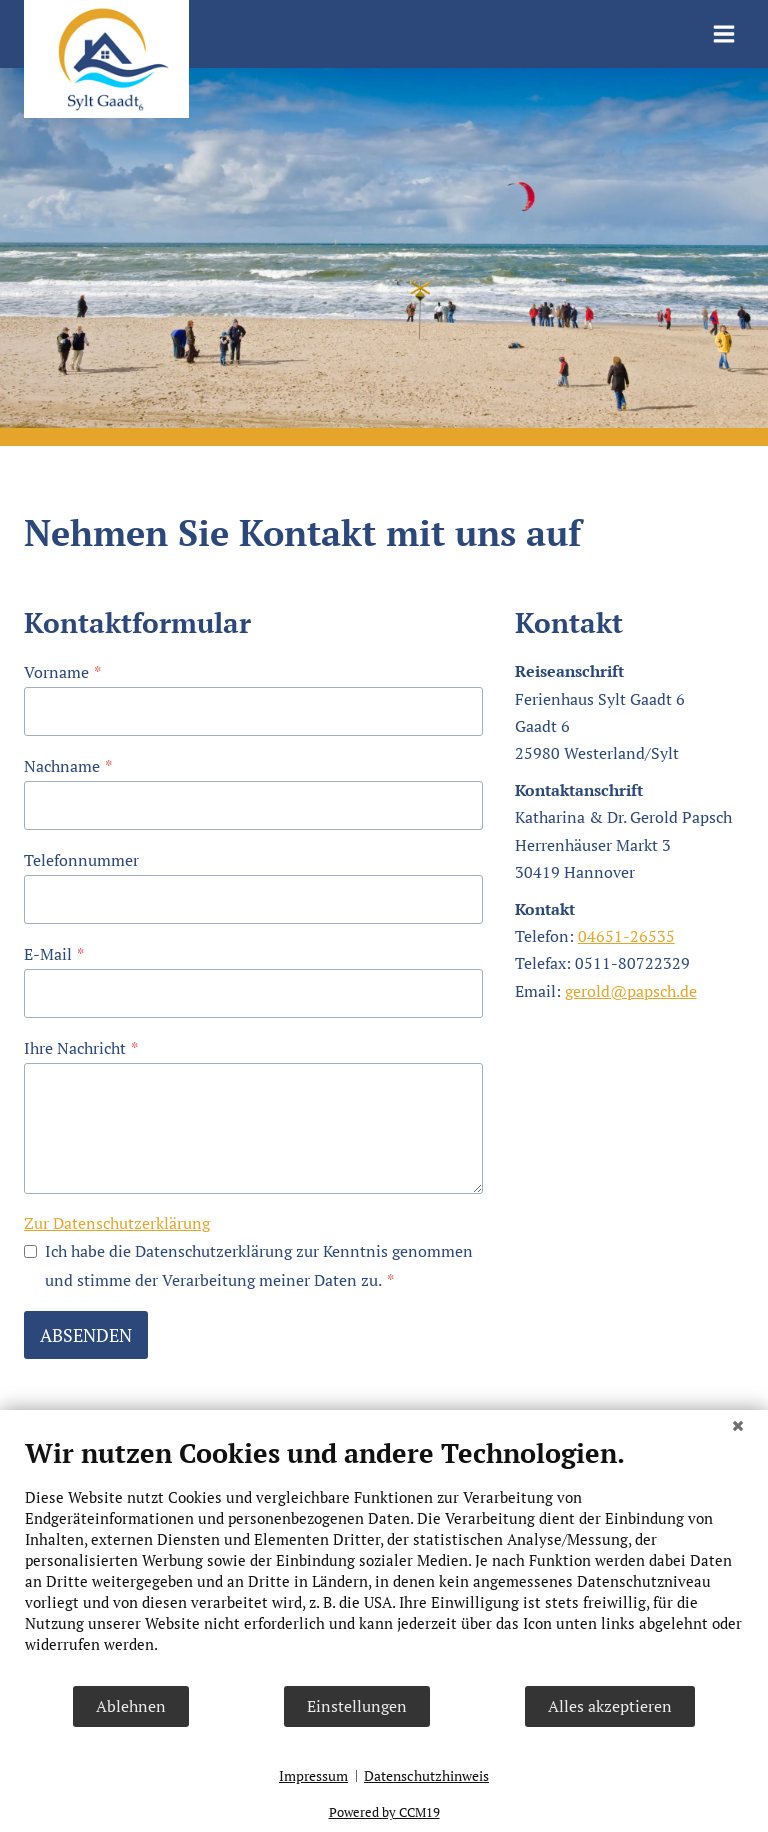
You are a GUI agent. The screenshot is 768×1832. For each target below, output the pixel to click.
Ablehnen (131, 1706)
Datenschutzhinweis (426, 1775)
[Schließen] (738, 1425)
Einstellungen (357, 1706)
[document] (384, 1560)
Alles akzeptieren (610, 1706)
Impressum (313, 1775)
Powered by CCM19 (384, 1812)
